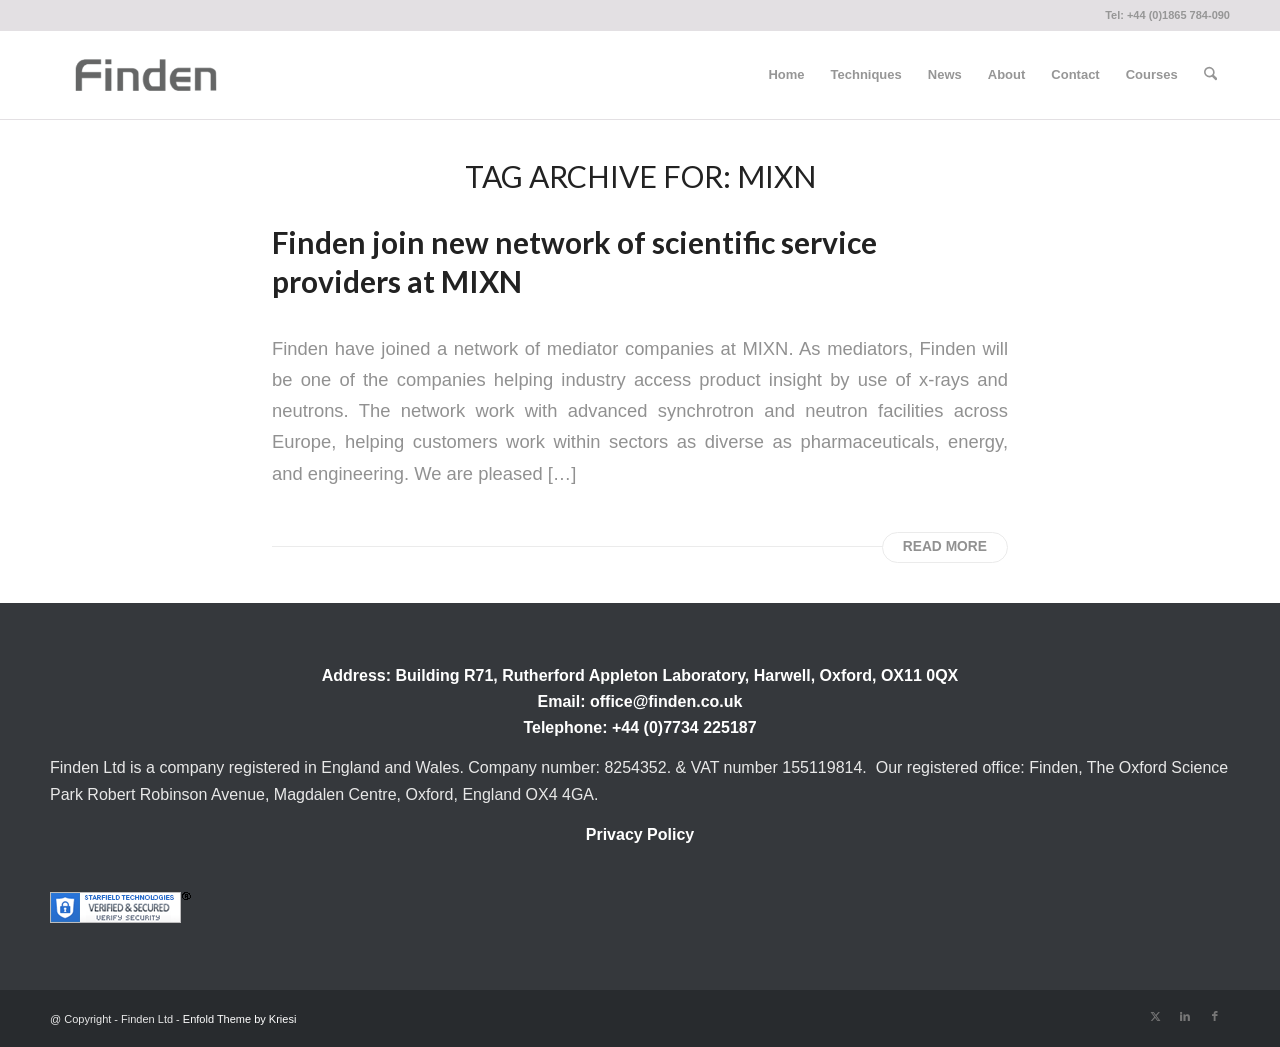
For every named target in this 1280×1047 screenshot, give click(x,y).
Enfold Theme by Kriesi (240, 1019)
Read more (945, 546)
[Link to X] (1155, 1016)
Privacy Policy (640, 834)
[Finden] (145, 75)
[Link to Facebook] (1215, 1016)
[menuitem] (786, 75)
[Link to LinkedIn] (1185, 1016)
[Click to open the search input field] (1210, 75)
